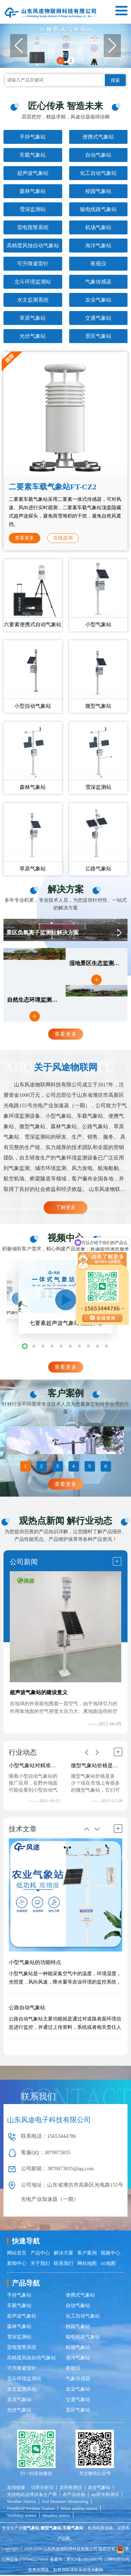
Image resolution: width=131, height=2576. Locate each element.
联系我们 (63, 2264)
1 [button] (60, 60)
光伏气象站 (33, 336)
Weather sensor (56, 2516)
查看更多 (24, 538)
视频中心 (110, 2254)
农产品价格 (74, 2495)
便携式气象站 (98, 137)
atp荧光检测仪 (105, 2495)
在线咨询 (63, 538)
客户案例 (87, 2254)
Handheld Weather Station (31, 2509)
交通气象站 (98, 318)
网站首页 (17, 2254)
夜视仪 (98, 263)
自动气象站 (98, 155)
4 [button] (73, 1467)
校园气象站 (98, 191)
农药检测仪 (70, 2488)
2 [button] (71, 60)
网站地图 (87, 2264)
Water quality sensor (79, 2509)
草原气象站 (33, 318)
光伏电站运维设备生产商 (32, 2495)
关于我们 (40, 2264)
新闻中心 (17, 2264)
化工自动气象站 (98, 173)
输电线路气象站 (98, 209)
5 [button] (89, 1467)
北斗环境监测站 (32, 282)
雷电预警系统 (33, 227)
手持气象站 (33, 137)
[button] (112, 45)
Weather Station (21, 2502)
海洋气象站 (98, 245)
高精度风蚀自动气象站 (33, 245)
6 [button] (105, 1467)
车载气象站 (33, 155)
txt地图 (108, 2264)
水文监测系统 (33, 300)
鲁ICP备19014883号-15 (87, 2560)
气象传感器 (98, 282)
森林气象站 (33, 191)
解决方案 (63, 2254)
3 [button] (57, 1467)
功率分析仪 (42, 2488)
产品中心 (40, 2254)
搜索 (115, 80)
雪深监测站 (33, 209)
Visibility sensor (22, 2516)
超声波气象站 (33, 173)
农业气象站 (98, 300)
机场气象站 (98, 227)
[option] (65, 1439)
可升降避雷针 (33, 263)
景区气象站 (98, 336)
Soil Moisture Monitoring (65, 2502)
